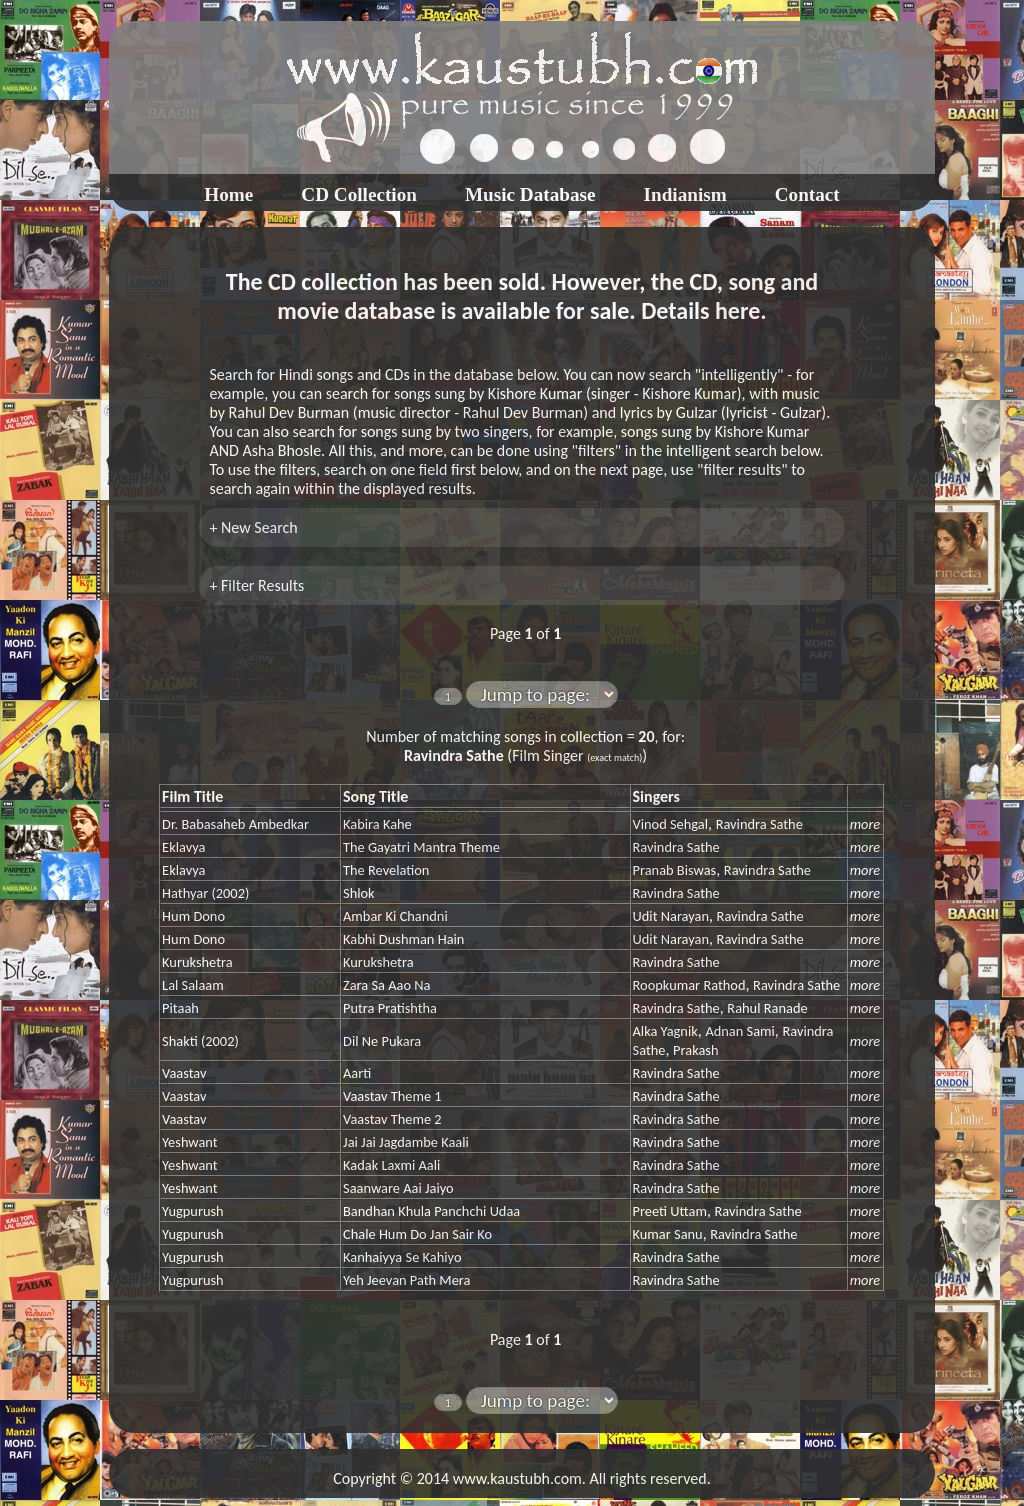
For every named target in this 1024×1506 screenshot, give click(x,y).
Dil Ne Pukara (382, 1041)
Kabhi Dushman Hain (403, 939)
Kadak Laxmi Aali (391, 1165)
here (737, 310)
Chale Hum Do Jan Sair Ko (417, 1234)
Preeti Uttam (670, 1211)
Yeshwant (190, 1142)
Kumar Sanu (668, 1234)
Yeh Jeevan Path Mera (406, 1280)
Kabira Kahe (377, 824)
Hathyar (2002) (205, 893)
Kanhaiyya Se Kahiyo (402, 1257)
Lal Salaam (193, 985)
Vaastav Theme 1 (392, 1096)
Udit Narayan (671, 916)
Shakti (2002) (200, 1041)
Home (228, 194)
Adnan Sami (739, 1031)
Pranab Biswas (675, 870)
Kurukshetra (197, 962)
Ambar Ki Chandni (395, 916)
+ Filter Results (256, 585)
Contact (807, 194)
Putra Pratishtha (390, 1008)
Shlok (359, 893)
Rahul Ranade (767, 1008)
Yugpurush (193, 1211)
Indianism (685, 194)
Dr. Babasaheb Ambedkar (235, 824)
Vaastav (184, 1073)
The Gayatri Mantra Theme (421, 847)
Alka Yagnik (665, 1031)
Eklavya (183, 847)
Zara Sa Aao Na (386, 985)
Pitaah (180, 1008)
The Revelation (386, 870)
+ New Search (253, 527)
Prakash (695, 1050)
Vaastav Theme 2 (392, 1119)
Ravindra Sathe (759, 824)
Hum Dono (193, 916)
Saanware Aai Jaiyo (398, 1188)
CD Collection (359, 194)
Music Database (530, 194)
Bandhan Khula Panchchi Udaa (431, 1211)
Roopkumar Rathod (689, 985)
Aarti (357, 1073)
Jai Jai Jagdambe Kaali (406, 1142)
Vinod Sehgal (670, 824)
